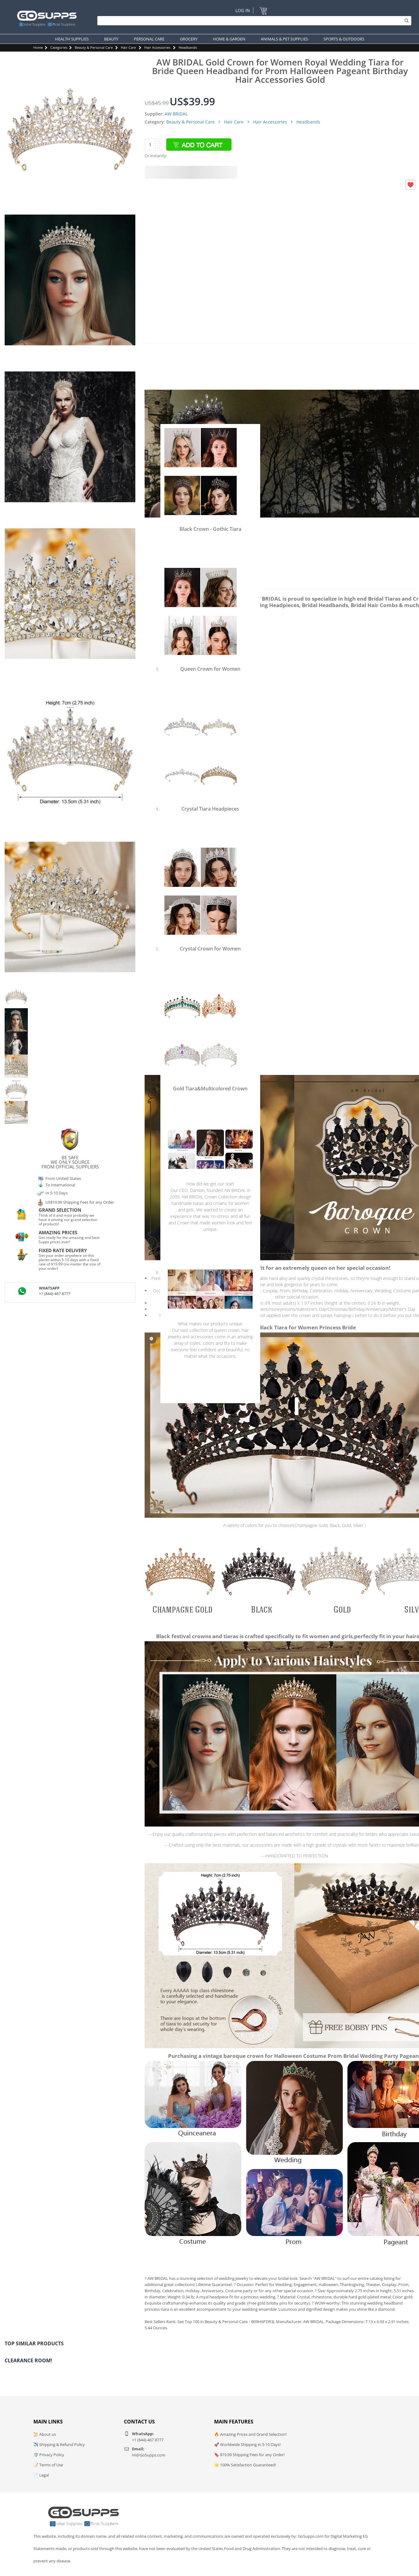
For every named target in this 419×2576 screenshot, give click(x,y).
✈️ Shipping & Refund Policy (59, 2444)
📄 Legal (41, 2475)
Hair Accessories (157, 47)
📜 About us (44, 2434)
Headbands (188, 47)
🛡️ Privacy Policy (48, 2454)
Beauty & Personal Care (94, 47)
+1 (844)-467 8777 (54, 1293)
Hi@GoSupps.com (148, 2455)
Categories (58, 47)
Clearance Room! (28, 2360)
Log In (242, 10)
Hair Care (128, 47)
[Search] (252, 20)
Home (38, 47)
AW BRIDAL (176, 114)
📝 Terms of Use (48, 2465)
